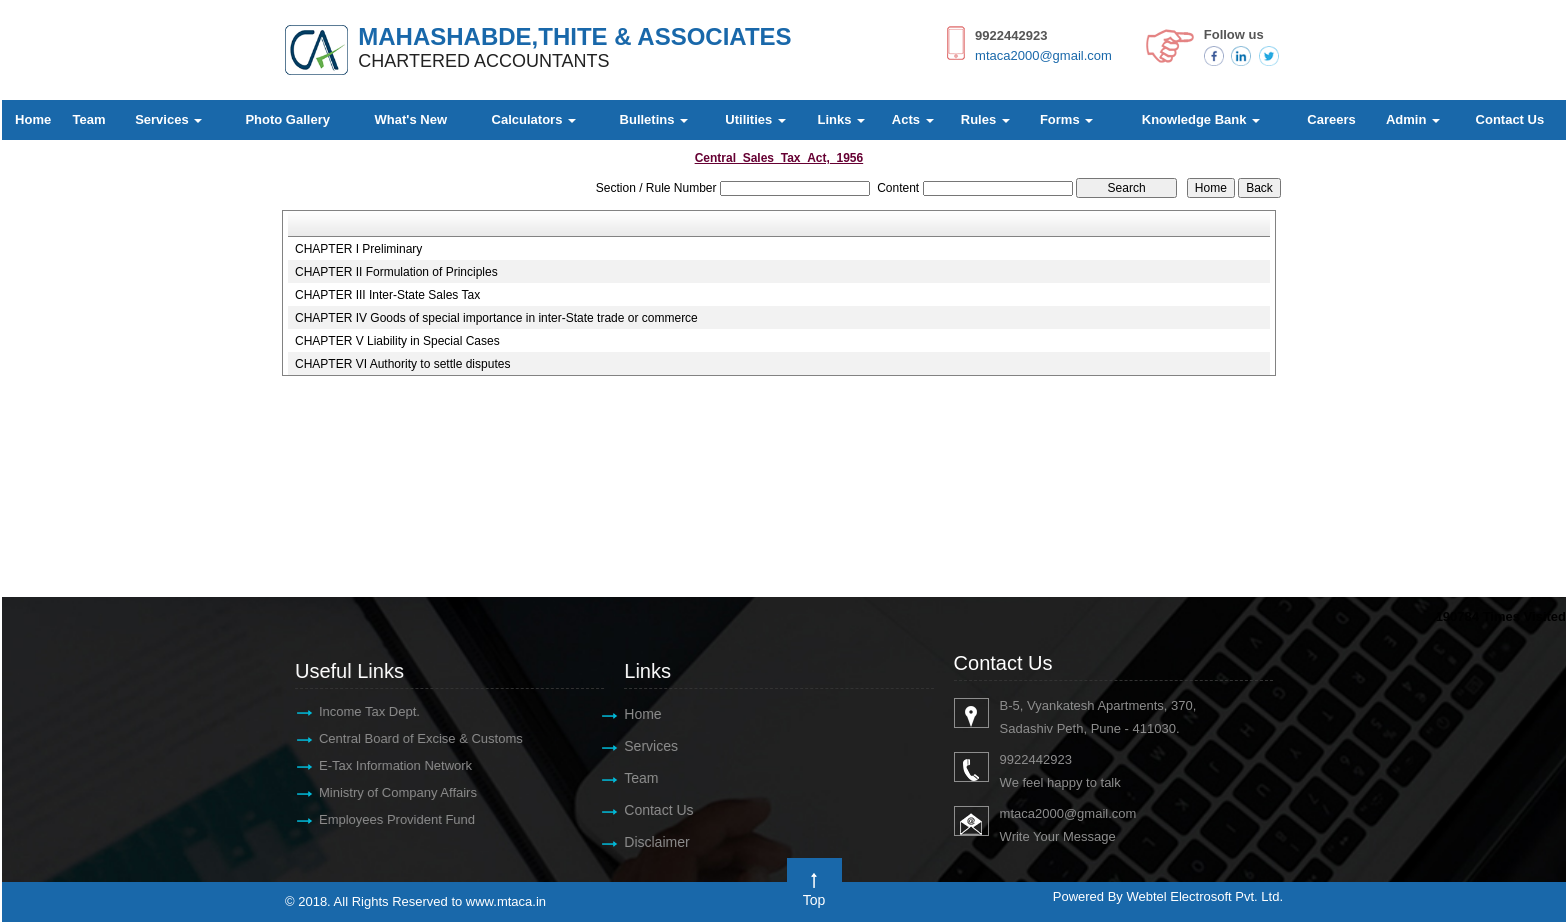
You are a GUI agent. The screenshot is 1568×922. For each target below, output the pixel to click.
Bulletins (654, 119)
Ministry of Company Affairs (388, 792)
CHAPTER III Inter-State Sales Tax (387, 295)
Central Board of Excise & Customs (411, 738)
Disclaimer (646, 842)
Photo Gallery (287, 119)
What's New (411, 119)
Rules (985, 119)
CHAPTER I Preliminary (358, 249)
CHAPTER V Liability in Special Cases (397, 341)
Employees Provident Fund (387, 819)
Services (168, 119)
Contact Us (1510, 119)
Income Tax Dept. (359, 711)
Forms (1066, 119)
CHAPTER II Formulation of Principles (396, 272)
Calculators (534, 119)
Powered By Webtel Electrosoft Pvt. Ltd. (1168, 896)
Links (842, 119)
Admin (1413, 119)
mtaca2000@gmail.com (1043, 55)
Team (89, 119)
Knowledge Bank (1201, 119)
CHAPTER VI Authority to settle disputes (402, 364)
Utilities (755, 119)
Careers (1331, 119)
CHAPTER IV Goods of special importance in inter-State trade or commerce (496, 318)
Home (33, 119)
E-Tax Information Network (385, 765)
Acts (913, 119)
